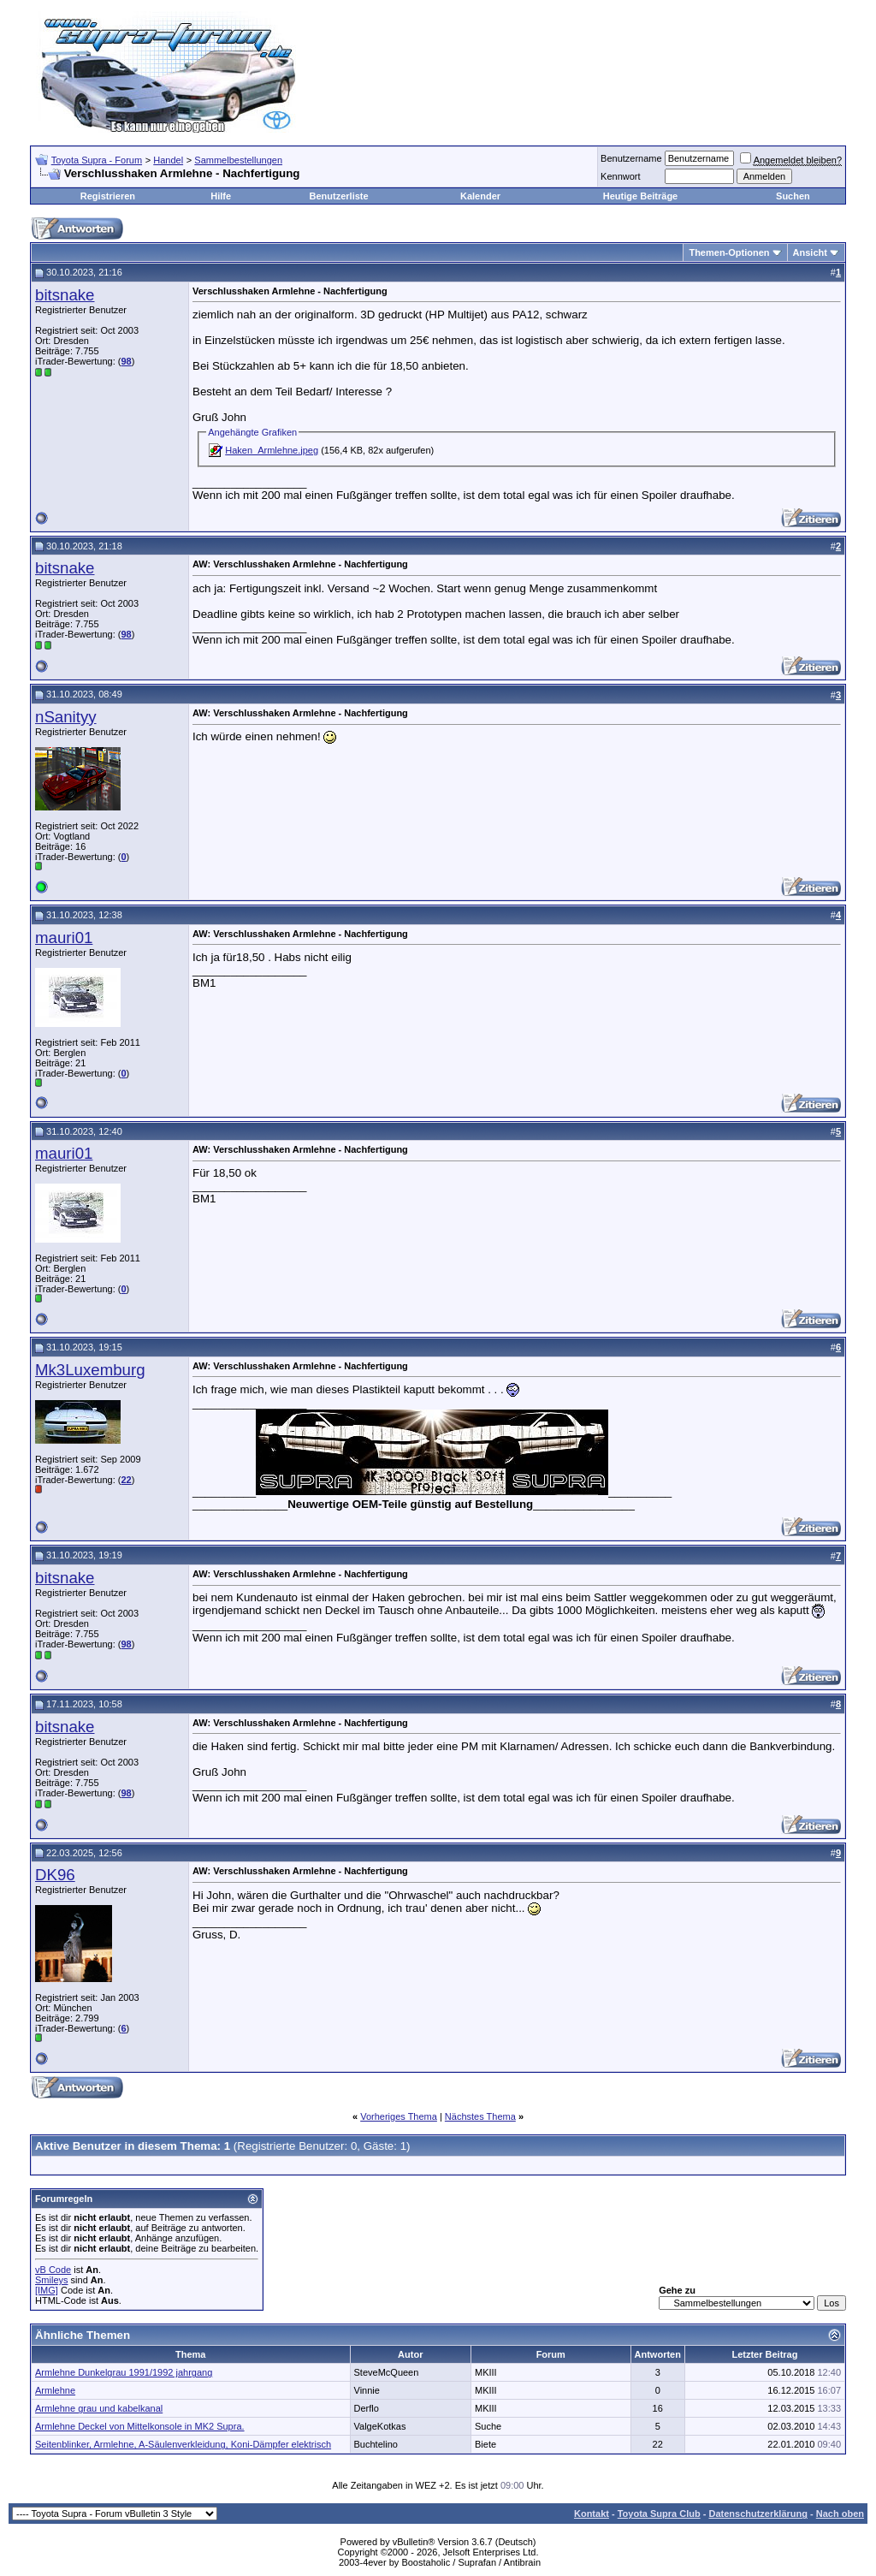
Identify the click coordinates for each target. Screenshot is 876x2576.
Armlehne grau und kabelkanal (99, 2408)
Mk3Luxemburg (90, 1370)
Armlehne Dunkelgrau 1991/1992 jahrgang (123, 2372)
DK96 (55, 1875)
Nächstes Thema (480, 2116)
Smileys (51, 2280)
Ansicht (810, 252)
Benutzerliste (339, 196)
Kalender (480, 196)
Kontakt (591, 2513)
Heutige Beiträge (640, 196)
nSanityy (66, 717)
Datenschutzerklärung (758, 2513)
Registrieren (107, 196)
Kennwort (620, 176)
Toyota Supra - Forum (96, 160)
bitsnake (65, 295)
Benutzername (631, 158)
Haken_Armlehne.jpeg (271, 450)
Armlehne (55, 2390)
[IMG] (46, 2290)
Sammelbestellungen (238, 160)
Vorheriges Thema (398, 2116)
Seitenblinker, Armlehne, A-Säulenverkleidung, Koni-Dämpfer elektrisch (183, 2444)
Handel (168, 160)
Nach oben (840, 2513)
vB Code (53, 2269)
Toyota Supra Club (659, 2513)
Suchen (793, 196)
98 (126, 361)
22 (126, 1480)
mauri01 (63, 938)
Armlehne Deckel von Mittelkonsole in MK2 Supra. (140, 2426)
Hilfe (220, 196)
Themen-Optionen (729, 252)
